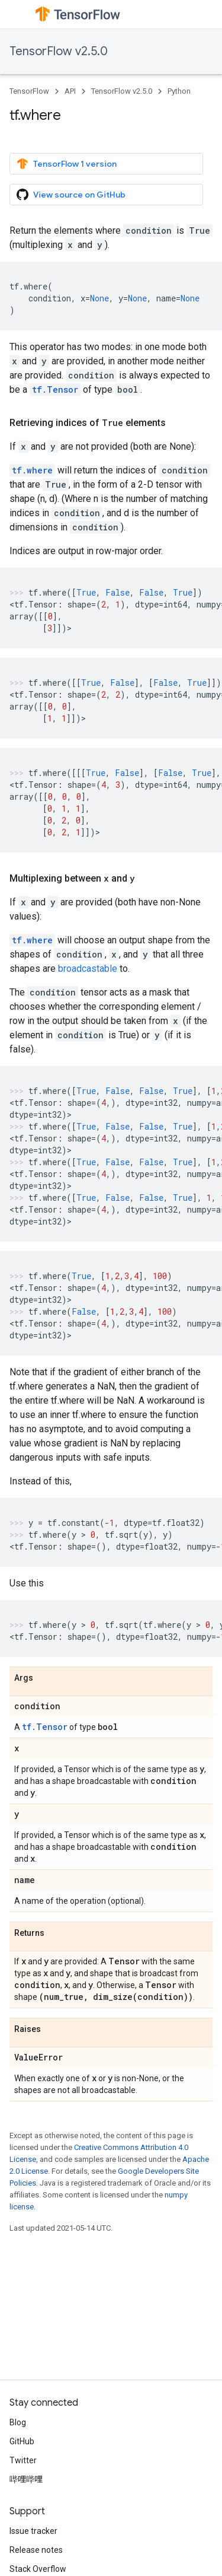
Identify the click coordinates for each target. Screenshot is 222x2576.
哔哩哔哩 (26, 2479)
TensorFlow (29, 91)
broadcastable (87, 968)
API (70, 91)
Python (179, 91)
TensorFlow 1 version (67, 164)
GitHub (21, 2441)
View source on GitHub (71, 195)
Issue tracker (33, 2531)
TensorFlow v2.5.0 (58, 51)
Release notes (36, 2550)
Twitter (23, 2460)
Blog (17, 2422)
